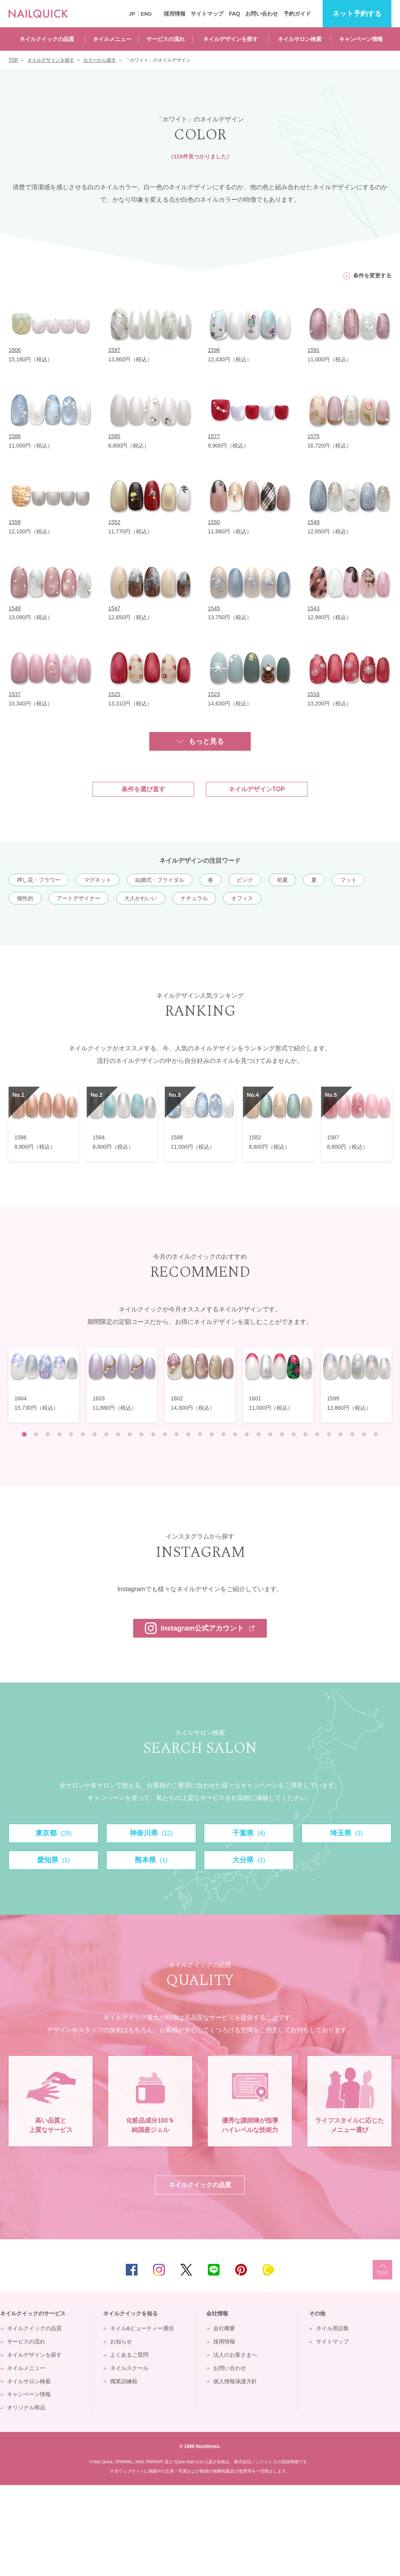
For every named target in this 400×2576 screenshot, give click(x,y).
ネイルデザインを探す (230, 39)
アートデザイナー (78, 898)
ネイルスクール (129, 2458)
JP (132, 13)
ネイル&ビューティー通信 (142, 2419)
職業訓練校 (124, 2472)
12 (153, 1434)
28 (341, 1434)
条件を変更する (372, 275)
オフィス (242, 898)
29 (352, 1434)
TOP (382, 2360)
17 (212, 1434)
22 (270, 1434)
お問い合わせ (261, 14)
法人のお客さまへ (235, 2445)
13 (165, 1434)
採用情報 (175, 14)
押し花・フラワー (39, 880)
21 (259, 1434)
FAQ (234, 14)
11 (141, 1434)
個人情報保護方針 (235, 2472)
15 (188, 1434)
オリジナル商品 (26, 2498)
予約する (357, 14)
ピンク (245, 880)
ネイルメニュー (112, 39)
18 (223, 1434)
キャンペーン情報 (361, 39)
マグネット (97, 880)
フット (348, 880)
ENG (146, 13)
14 (177, 1434)
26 (317, 1434)
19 (235, 1434)
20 (247, 1434)
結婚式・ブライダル (159, 880)
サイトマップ (207, 14)
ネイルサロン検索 (299, 39)
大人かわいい (140, 898)
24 (294, 1434)
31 (376, 1434)
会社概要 (224, 2419)
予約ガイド (297, 14)
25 (305, 1434)
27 (329, 1434)
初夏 (282, 880)
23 (282, 1434)
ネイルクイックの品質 (47, 39)
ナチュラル (194, 898)
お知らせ (121, 2432)
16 (200, 1434)
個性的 (25, 898)
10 (130, 1434)
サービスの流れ (165, 39)
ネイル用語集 (332, 2419)
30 (364, 1434)
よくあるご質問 (129, 2445)
